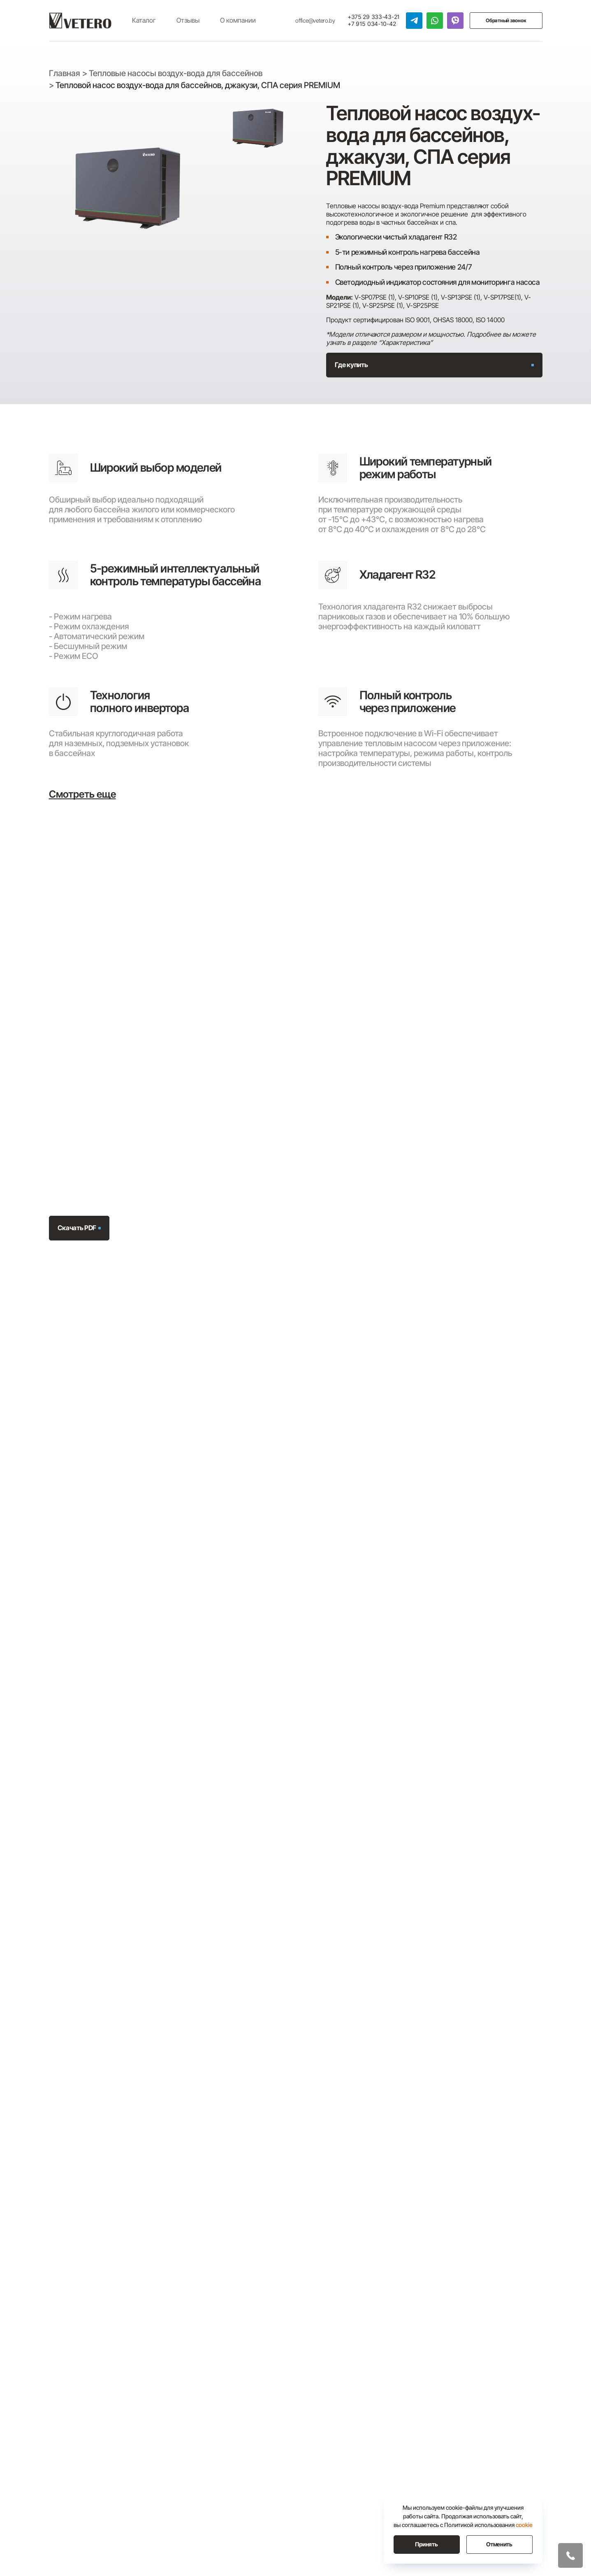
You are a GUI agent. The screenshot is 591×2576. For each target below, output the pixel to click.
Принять (426, 2544)
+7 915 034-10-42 (372, 24)
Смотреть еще (82, 794)
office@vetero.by (315, 20)
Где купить (351, 365)
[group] (127, 188)
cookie (524, 2524)
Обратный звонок (506, 20)
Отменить (499, 2544)
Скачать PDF (77, 1228)
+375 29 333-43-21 (374, 17)
